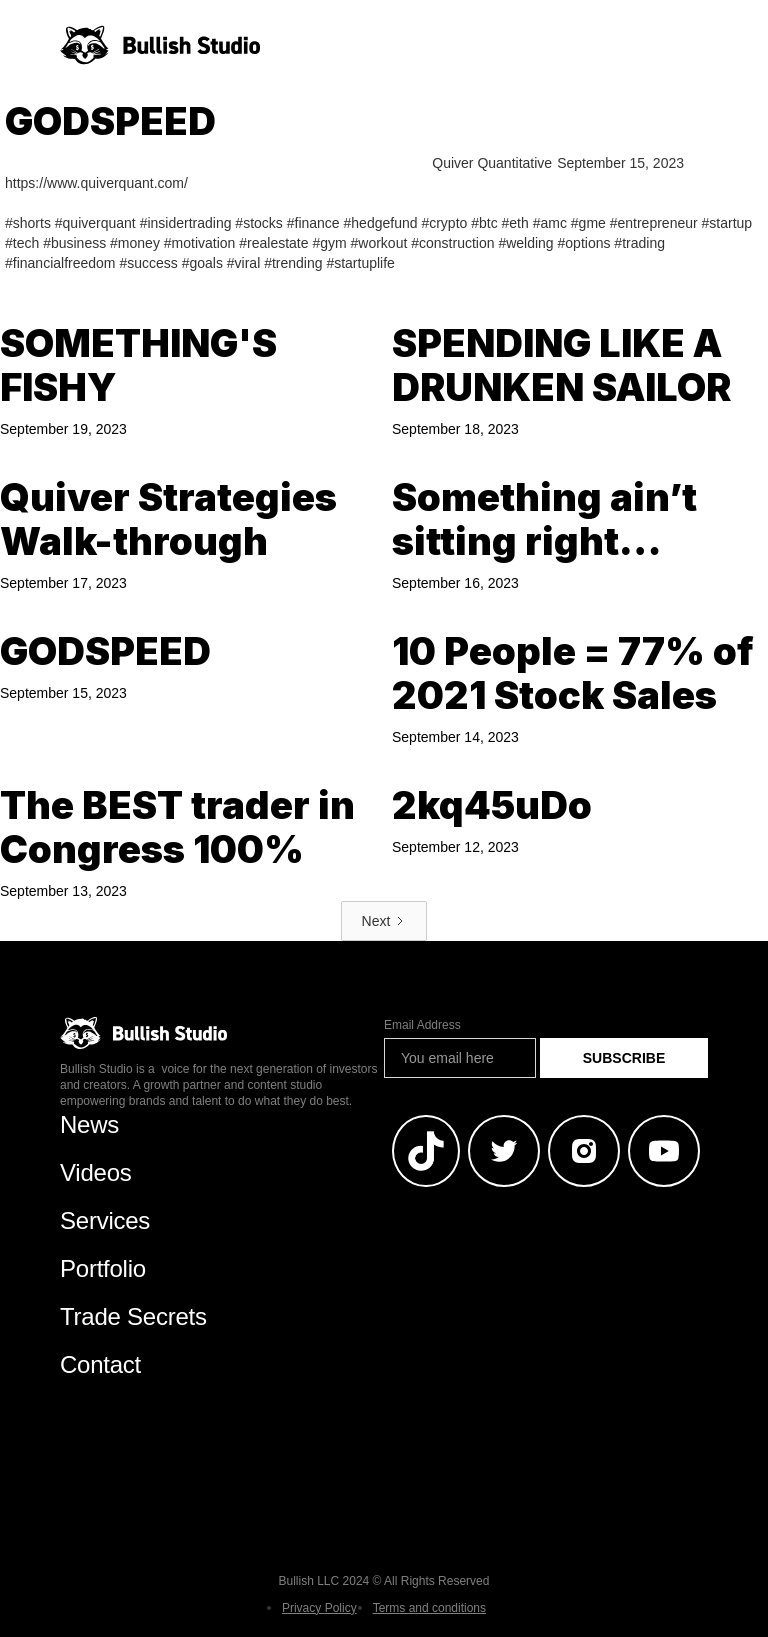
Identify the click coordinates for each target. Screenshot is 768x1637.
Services (105, 1220)
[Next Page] (384, 921)
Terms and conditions (429, 1608)
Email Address (422, 1025)
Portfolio (103, 1268)
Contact (100, 1364)
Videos (96, 1172)
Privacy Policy (319, 1608)
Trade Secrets (133, 1316)
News (89, 1124)
